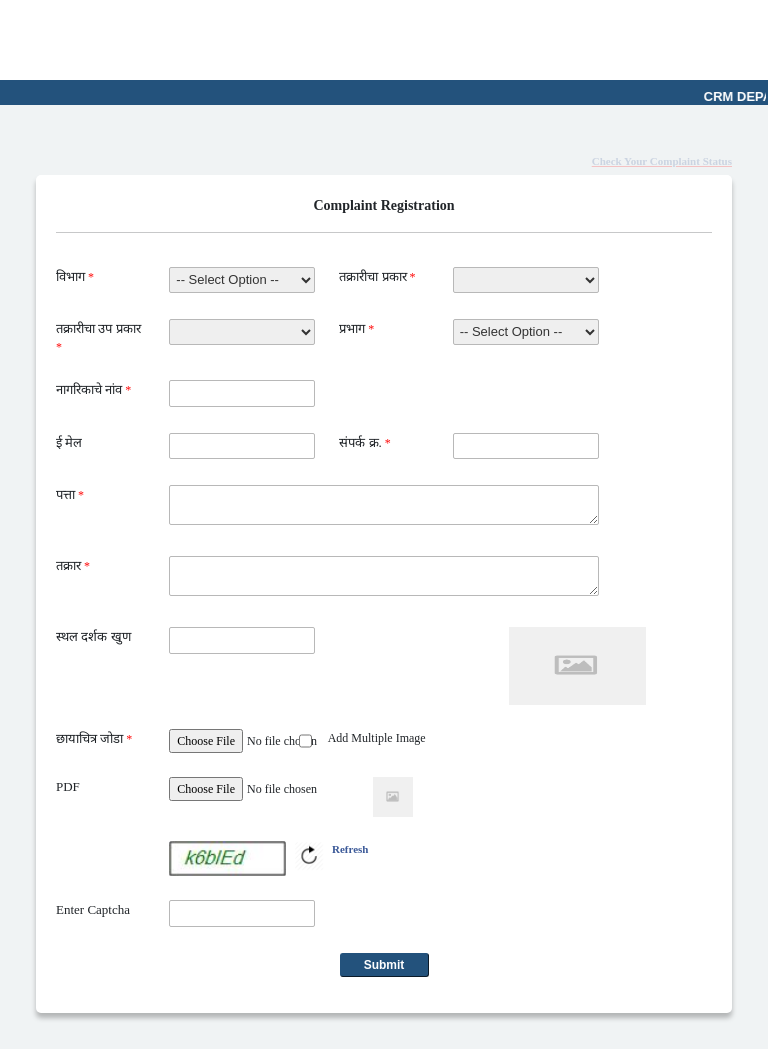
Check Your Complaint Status (662, 161)
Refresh (350, 849)
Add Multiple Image (377, 738)
